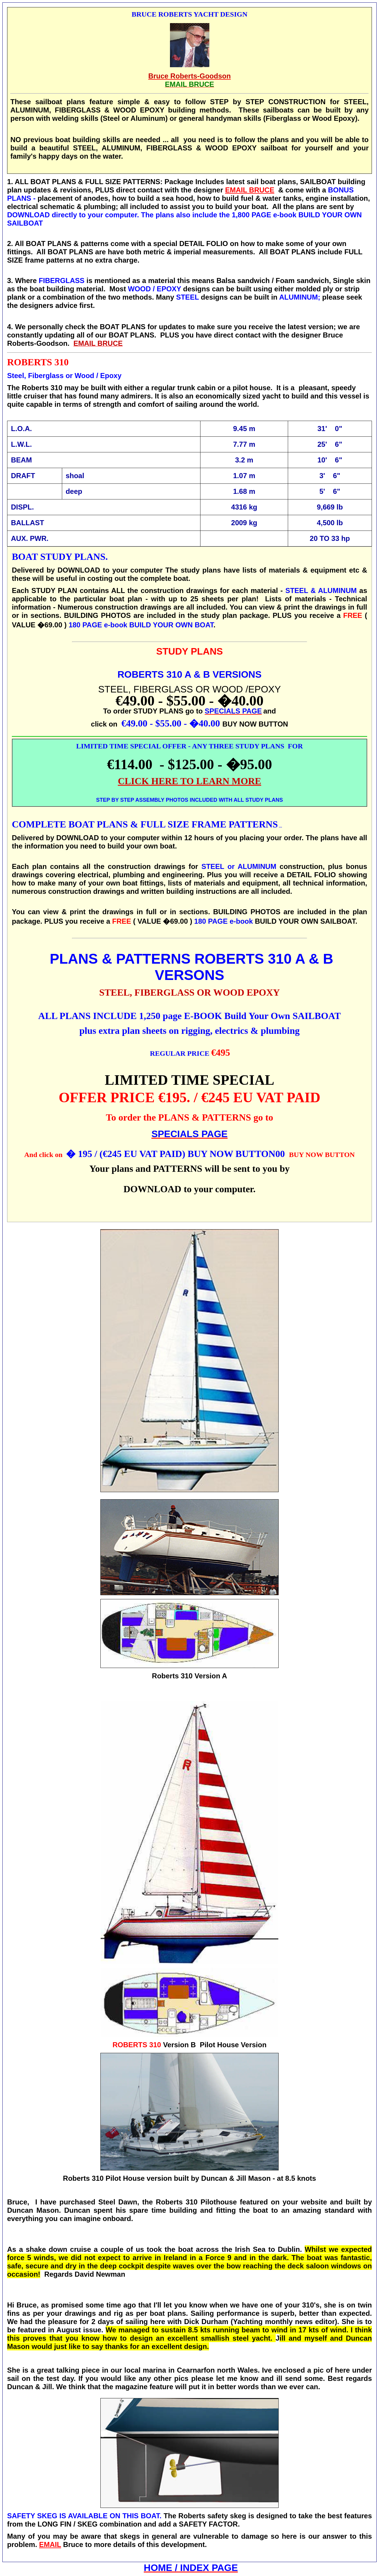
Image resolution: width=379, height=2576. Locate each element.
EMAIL (50, 2544)
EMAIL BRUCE (249, 190)
